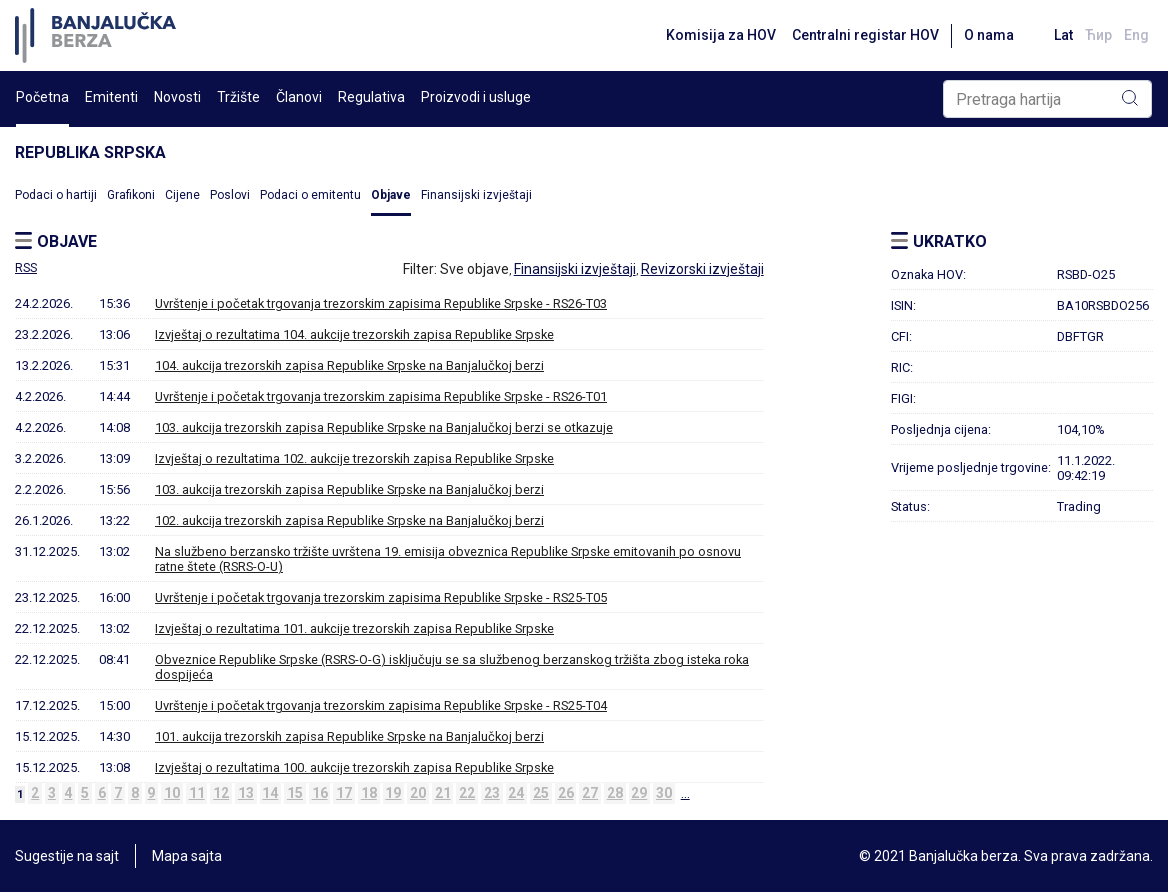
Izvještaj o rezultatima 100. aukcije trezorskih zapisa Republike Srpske (354, 767)
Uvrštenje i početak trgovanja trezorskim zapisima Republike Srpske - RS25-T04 (381, 705)
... (685, 793)
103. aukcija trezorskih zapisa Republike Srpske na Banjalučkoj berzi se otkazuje (384, 427)
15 (295, 793)
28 (615, 793)
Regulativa (371, 97)
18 (369, 793)
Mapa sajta (187, 856)
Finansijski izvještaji (476, 195)
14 (270, 793)
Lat (1063, 35)
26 (566, 793)
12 (221, 793)
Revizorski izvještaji (702, 269)
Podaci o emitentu (310, 195)
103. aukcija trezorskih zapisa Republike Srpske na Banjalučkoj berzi (349, 489)
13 (246, 793)
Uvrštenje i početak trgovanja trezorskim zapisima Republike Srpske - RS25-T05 (381, 597)
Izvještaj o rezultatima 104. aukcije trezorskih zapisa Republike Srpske (354, 334)
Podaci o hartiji (56, 195)
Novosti (177, 97)
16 (320, 793)
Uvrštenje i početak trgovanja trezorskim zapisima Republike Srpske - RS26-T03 (381, 303)
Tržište (238, 97)
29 (639, 793)
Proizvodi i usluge (476, 97)
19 (393, 793)
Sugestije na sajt (67, 856)
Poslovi (230, 195)
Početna (42, 97)
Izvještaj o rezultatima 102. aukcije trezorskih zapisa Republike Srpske (354, 458)
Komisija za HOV (721, 35)
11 (197, 793)
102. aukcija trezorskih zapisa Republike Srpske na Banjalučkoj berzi (349, 520)
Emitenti (111, 97)
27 (590, 793)
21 (443, 793)
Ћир (1098, 35)
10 (172, 793)
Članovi (299, 97)
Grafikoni (131, 195)
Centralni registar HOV (865, 35)
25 (541, 793)
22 (467, 793)
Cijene (182, 195)
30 (664, 793)
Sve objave (474, 269)
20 (418, 793)
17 (344, 793)
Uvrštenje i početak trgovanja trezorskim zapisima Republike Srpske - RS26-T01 (381, 396)
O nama (989, 35)
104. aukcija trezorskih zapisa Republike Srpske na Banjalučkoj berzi (349, 365)
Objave (391, 195)
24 (516, 793)
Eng (1136, 35)
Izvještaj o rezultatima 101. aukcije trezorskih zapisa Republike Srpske (354, 628)
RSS (26, 268)
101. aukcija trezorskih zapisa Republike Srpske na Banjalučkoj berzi (349, 736)
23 (492, 793)
